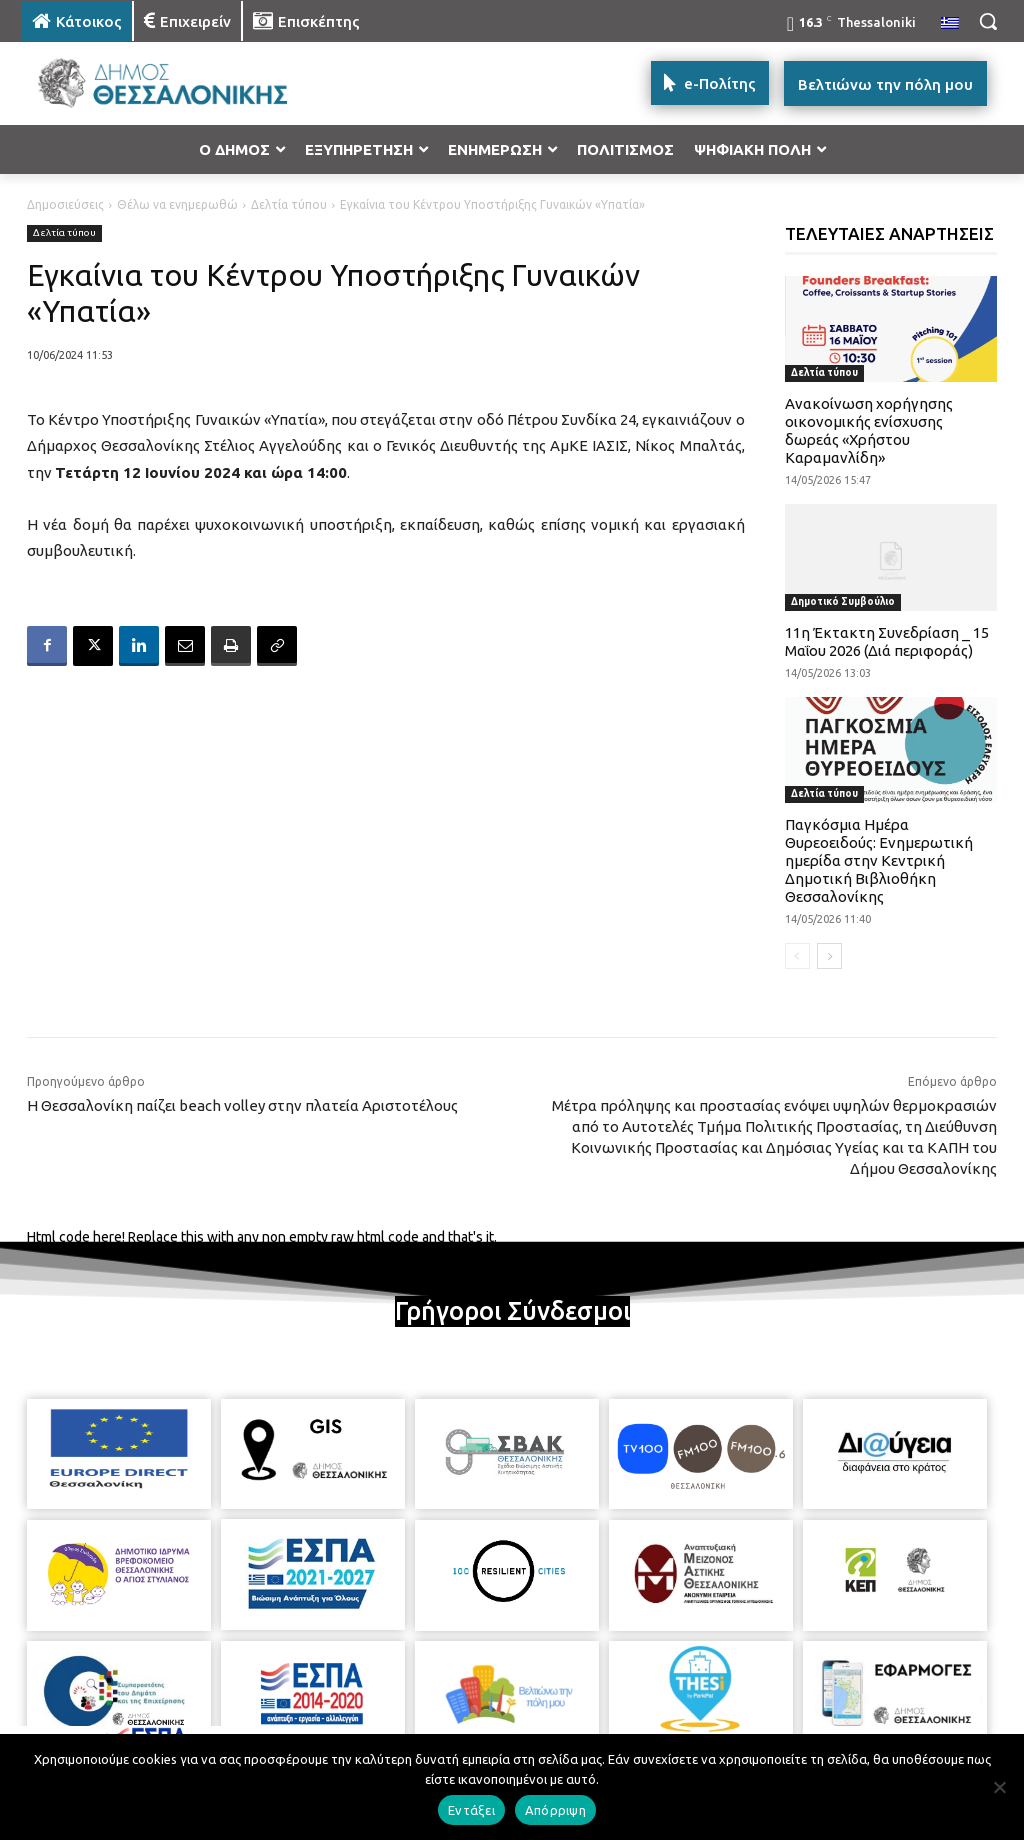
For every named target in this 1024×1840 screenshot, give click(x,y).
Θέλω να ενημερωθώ (177, 204)
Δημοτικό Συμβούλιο (843, 601)
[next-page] (829, 956)
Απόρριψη (555, 1810)
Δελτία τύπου (289, 204)
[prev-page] (797, 956)
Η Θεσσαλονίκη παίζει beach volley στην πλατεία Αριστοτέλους (242, 1105)
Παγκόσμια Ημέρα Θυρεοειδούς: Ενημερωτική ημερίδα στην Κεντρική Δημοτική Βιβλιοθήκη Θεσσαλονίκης (879, 860)
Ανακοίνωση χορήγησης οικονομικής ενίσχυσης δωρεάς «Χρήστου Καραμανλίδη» (869, 430)
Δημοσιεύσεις (65, 204)
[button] (988, 21)
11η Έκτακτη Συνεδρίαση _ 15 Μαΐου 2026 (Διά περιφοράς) (887, 641)
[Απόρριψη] (999, 1787)
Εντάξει (471, 1810)
